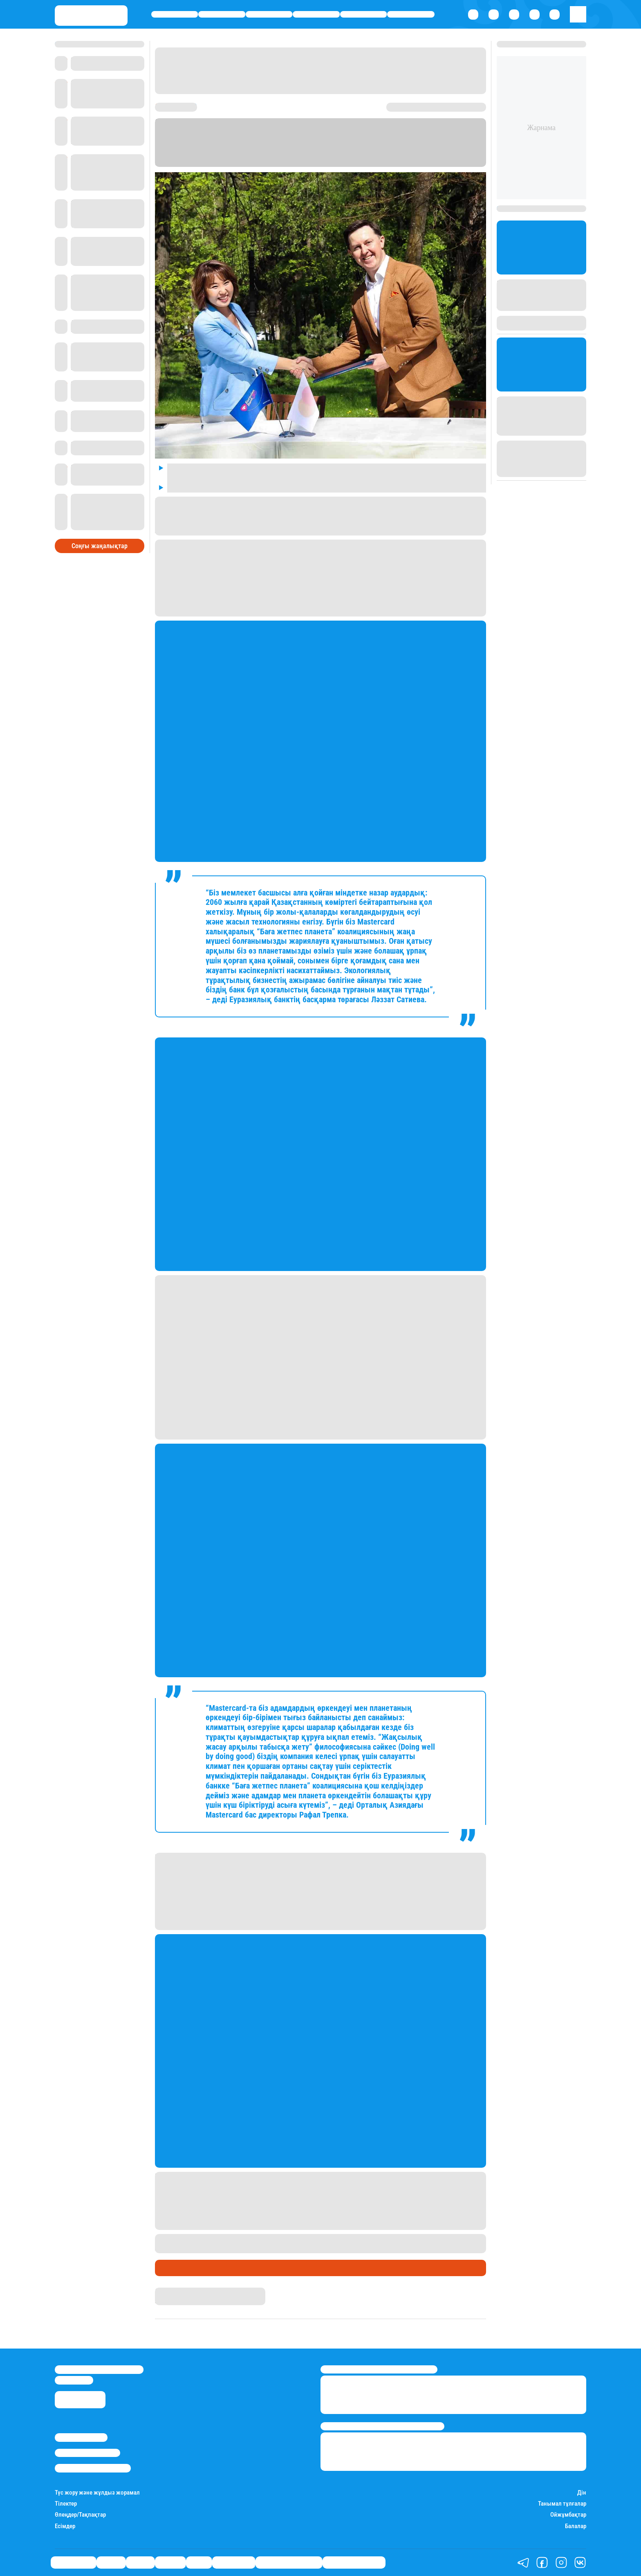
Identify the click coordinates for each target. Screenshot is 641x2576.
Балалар (575, 2526)
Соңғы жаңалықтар (100, 546)
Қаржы (222, 14)
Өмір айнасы (174, 14)
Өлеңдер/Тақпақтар (80, 2514)
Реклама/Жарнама (87, 2453)
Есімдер (65, 2526)
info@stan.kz (74, 2380)
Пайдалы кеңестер (354, 2562)
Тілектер (66, 2503)
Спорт (364, 14)
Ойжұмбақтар (568, 2514)
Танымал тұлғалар (562, 2503)
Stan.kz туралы (81, 2437)
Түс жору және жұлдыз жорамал (97, 2492)
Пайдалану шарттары (93, 2468)
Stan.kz (165, 2291)
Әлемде (316, 14)
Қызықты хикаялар (289, 2562)
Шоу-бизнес (411, 14)
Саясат (269, 14)
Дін (581, 2492)
